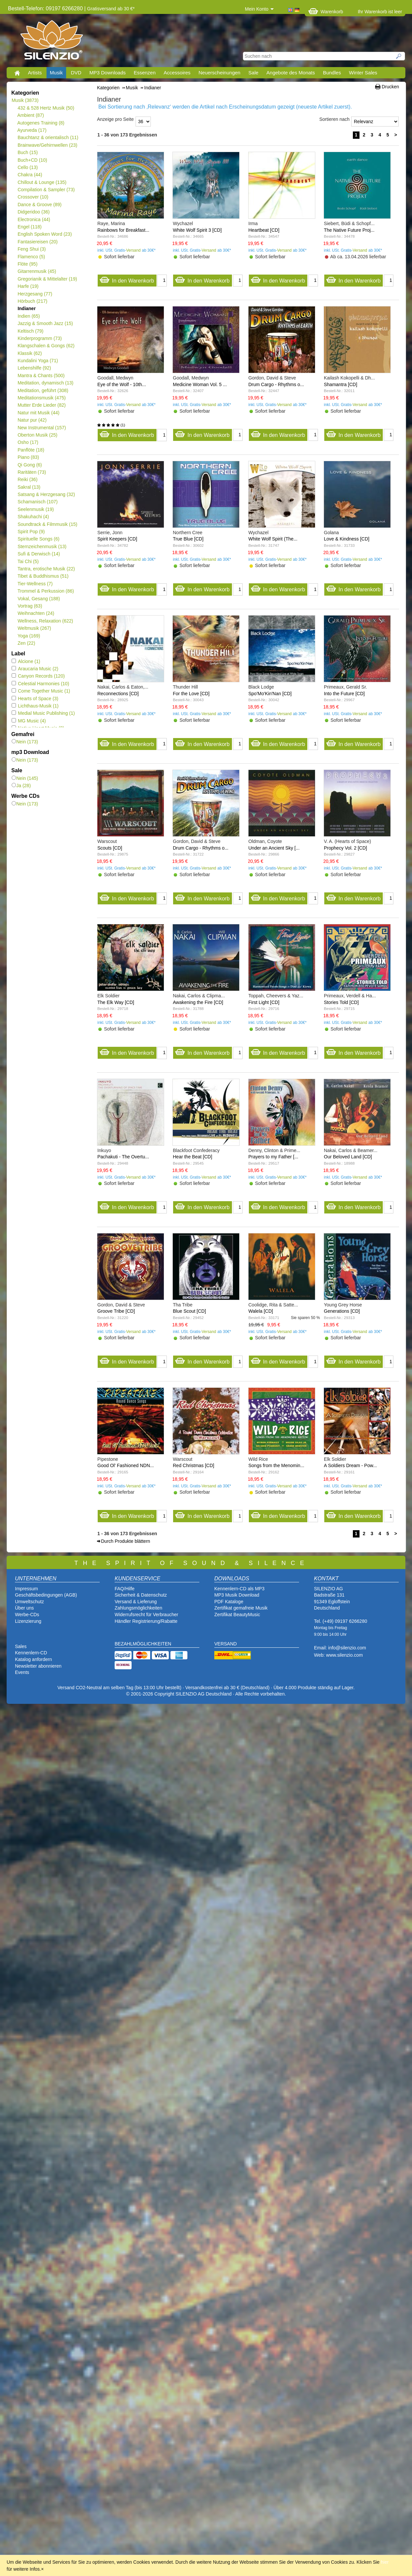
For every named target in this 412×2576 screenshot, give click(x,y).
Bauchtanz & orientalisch (47, 137)
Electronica (33, 219)
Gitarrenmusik (36, 271)
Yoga (28, 635)
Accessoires (176, 72)
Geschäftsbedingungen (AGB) (46, 1595)
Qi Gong (29, 464)
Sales (21, 1646)
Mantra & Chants (41, 375)
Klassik (29, 353)
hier (384, 2562)
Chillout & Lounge (41, 182)
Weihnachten (35, 613)
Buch (27, 152)
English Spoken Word (44, 234)
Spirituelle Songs (38, 538)
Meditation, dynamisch (45, 382)
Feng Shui (31, 249)
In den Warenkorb (126, 279)
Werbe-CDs (27, 1614)
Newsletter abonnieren (38, 1666)
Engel (29, 226)
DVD (76, 72)
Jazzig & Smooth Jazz (45, 323)
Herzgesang (34, 293)
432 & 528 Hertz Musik (45, 108)
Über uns (24, 1608)
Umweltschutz (29, 1601)
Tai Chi (28, 561)
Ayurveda (32, 130)
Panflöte (30, 450)
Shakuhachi (33, 516)
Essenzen (144, 72)
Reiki (27, 479)
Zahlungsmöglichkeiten (138, 1608)
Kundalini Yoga (37, 360)
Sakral (28, 487)
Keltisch (30, 331)
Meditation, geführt (42, 390)
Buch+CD (32, 160)
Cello (27, 167)
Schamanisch (37, 501)
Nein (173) (25, 741)
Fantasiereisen (37, 241)
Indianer (26, 308)
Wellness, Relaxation (45, 620)
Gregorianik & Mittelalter (47, 279)
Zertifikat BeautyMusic (237, 1614)
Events (22, 1672)
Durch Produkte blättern (125, 1541)
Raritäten (31, 472)
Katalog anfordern (33, 1659)
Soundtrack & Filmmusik (47, 524)
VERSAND (225, 1643)
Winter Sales (363, 72)
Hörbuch (32, 301)
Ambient (30, 115)
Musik (56, 72)
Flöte (27, 264)
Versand (133, 250)
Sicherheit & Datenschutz (141, 1595)
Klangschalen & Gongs (45, 345)
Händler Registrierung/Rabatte (146, 1621)
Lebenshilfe (34, 368)
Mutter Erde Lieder (41, 405)
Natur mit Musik (38, 412)
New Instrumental (41, 427)
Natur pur (32, 420)
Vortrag (29, 606)
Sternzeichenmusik (41, 546)
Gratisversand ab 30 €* (111, 8)
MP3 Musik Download (236, 1595)
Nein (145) (25, 778)
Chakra (29, 174)
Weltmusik (34, 628)
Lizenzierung (28, 1621)
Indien (28, 316)
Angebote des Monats (290, 72)
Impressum (26, 1588)
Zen (26, 643)
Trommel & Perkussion (45, 591)
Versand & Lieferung (136, 1601)
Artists (35, 72)
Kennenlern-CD (31, 1652)
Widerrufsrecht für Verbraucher (146, 1614)
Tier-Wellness (34, 583)
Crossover (32, 197)
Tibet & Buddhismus (42, 576)
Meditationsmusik (41, 397)
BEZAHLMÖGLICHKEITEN (143, 1643)
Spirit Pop (31, 531)
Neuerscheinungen (220, 72)
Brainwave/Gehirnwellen (47, 145)
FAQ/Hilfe (125, 1588)
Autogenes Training (40, 122)
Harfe (28, 286)
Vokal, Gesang (38, 598)
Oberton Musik (37, 435)
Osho (27, 442)
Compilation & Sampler (46, 189)
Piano (28, 457)
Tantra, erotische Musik (46, 568)
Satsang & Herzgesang (46, 494)
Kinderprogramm (39, 338)
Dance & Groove (39, 204)
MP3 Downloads (107, 72)
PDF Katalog (227, 1601)
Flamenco (31, 256)
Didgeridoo (33, 211)
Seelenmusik (35, 509)
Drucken (390, 86)
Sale (253, 72)
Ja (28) (21, 785)
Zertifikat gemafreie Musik (240, 1608)
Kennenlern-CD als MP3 (239, 1588)
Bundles (332, 72)
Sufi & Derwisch (38, 553)
